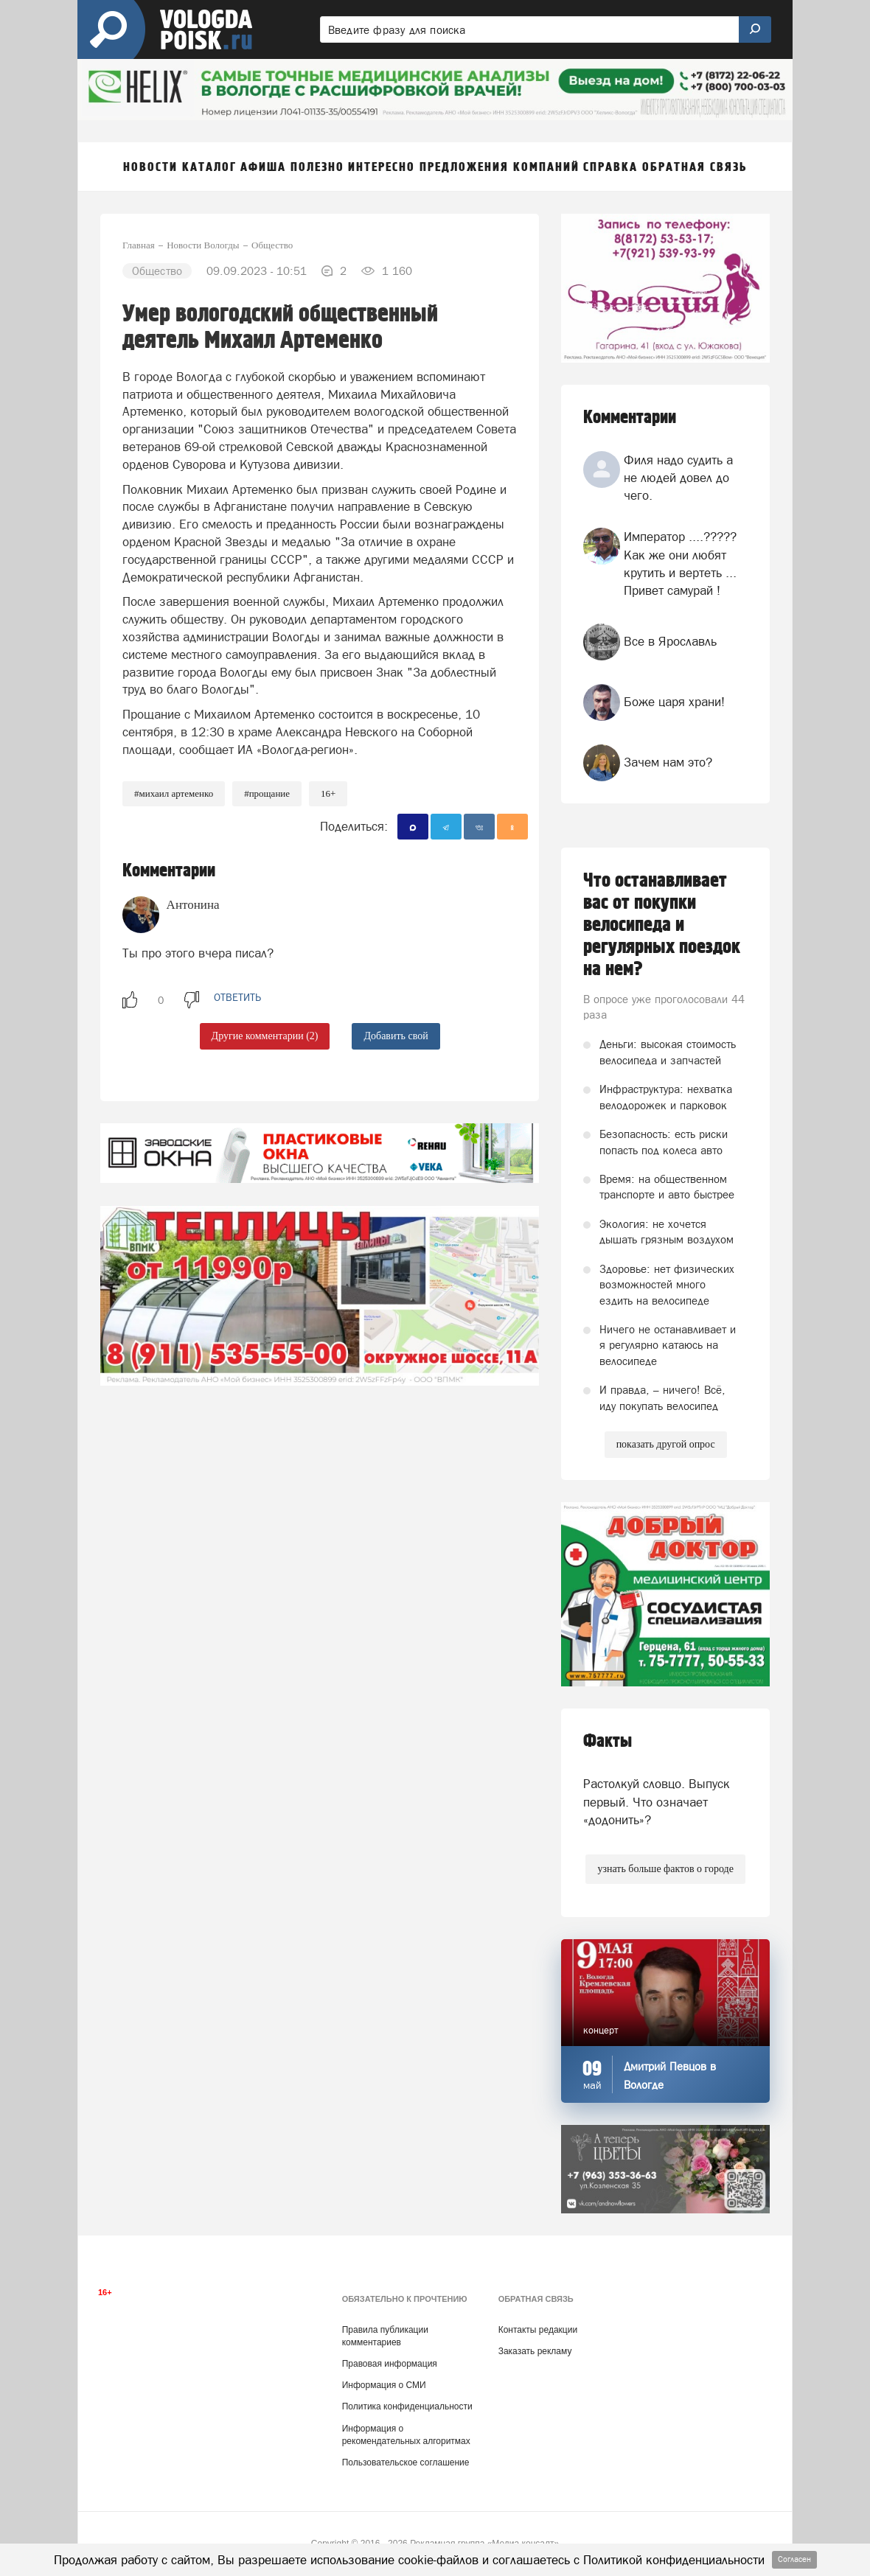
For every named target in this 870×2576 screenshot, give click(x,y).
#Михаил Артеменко (173, 793)
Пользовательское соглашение (406, 2462)
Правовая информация (389, 2364)
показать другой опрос (665, 1444)
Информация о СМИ (384, 2385)
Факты (607, 1741)
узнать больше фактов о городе (665, 1868)
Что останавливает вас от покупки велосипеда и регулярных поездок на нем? (661, 925)
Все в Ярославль (670, 641)
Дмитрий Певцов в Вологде (670, 2075)
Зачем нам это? (668, 762)
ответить (237, 997)
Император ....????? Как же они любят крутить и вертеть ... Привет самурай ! (680, 563)
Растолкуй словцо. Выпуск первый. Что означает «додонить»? (656, 1801)
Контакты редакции (537, 2330)
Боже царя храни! (674, 701)
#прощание (267, 793)
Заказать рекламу (535, 2351)
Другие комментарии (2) (265, 1035)
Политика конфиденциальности (407, 2406)
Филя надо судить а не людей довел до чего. (678, 478)
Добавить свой (395, 1035)
